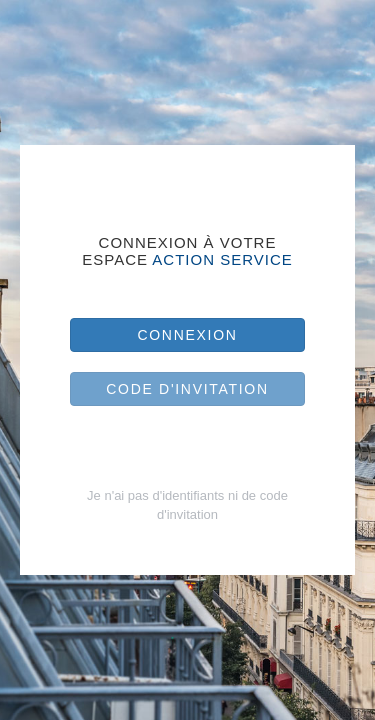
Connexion (187, 335)
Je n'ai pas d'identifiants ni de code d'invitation (187, 505)
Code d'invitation (187, 389)
